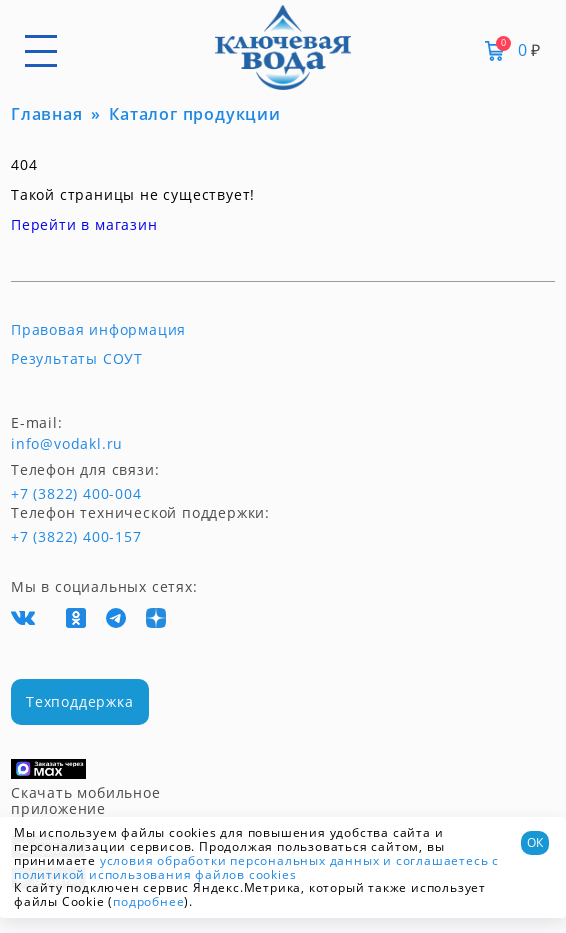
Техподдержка (80, 701)
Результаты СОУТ (77, 359)
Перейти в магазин (84, 224)
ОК (535, 842)
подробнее (148, 901)
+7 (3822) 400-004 (48, 494)
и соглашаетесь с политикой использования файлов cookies (256, 867)
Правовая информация (98, 330)
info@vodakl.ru (67, 444)
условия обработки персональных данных (240, 860)
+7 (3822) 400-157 (76, 537)
